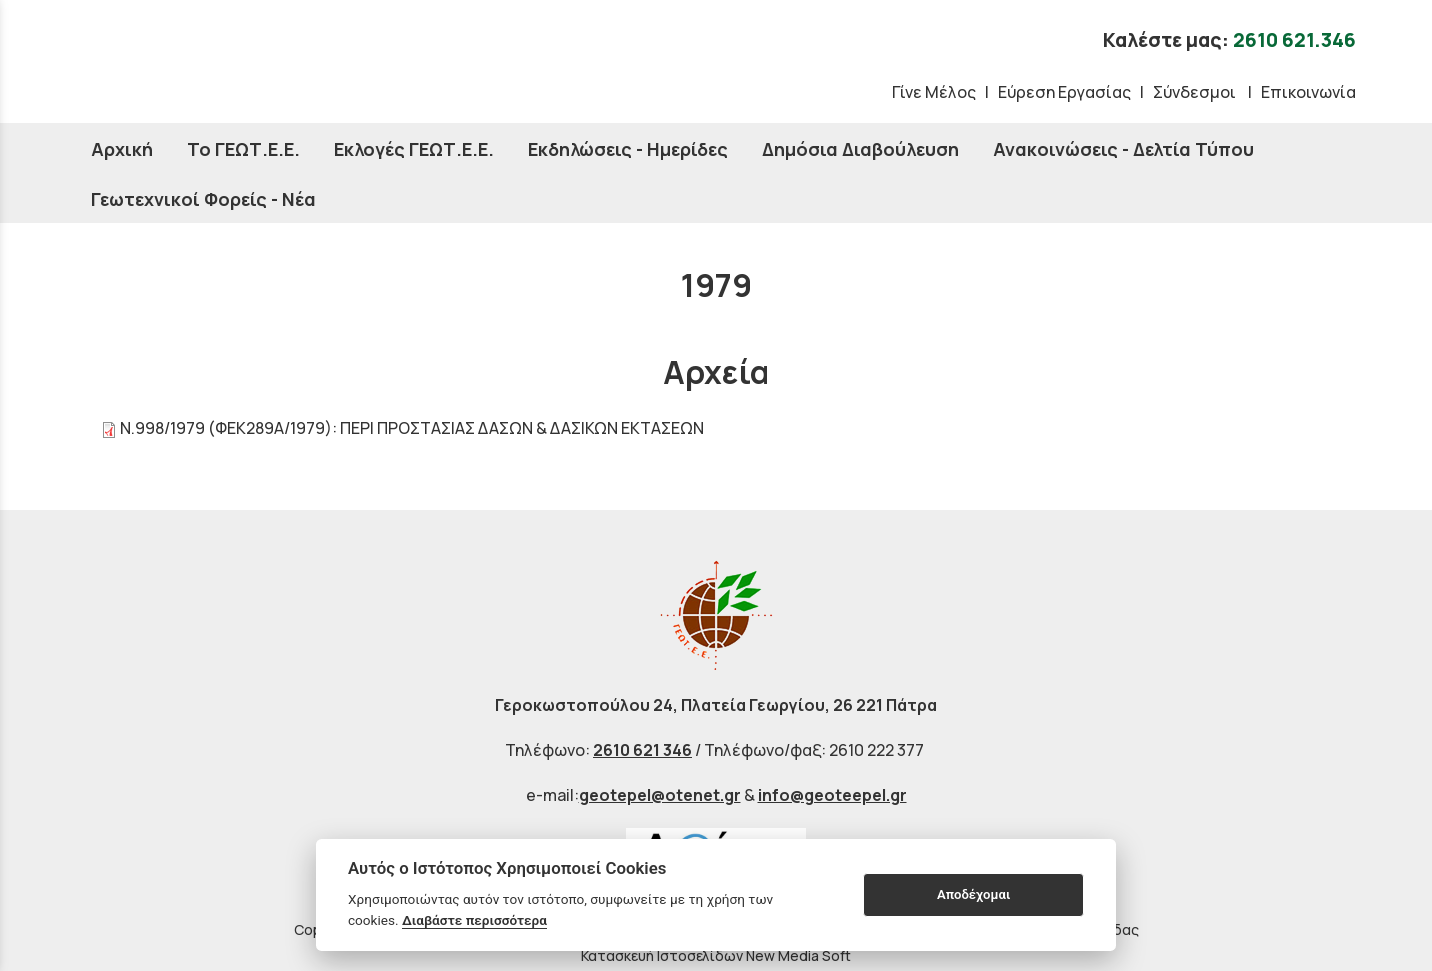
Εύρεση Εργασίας (1064, 92)
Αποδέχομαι (973, 894)
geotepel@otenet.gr (660, 795)
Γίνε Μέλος (934, 92)
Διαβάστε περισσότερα (474, 920)
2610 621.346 (1294, 40)
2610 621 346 (642, 750)
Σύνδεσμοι (1196, 92)
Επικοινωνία (1308, 92)
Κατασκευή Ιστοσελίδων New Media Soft (716, 955)
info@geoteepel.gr (832, 795)
